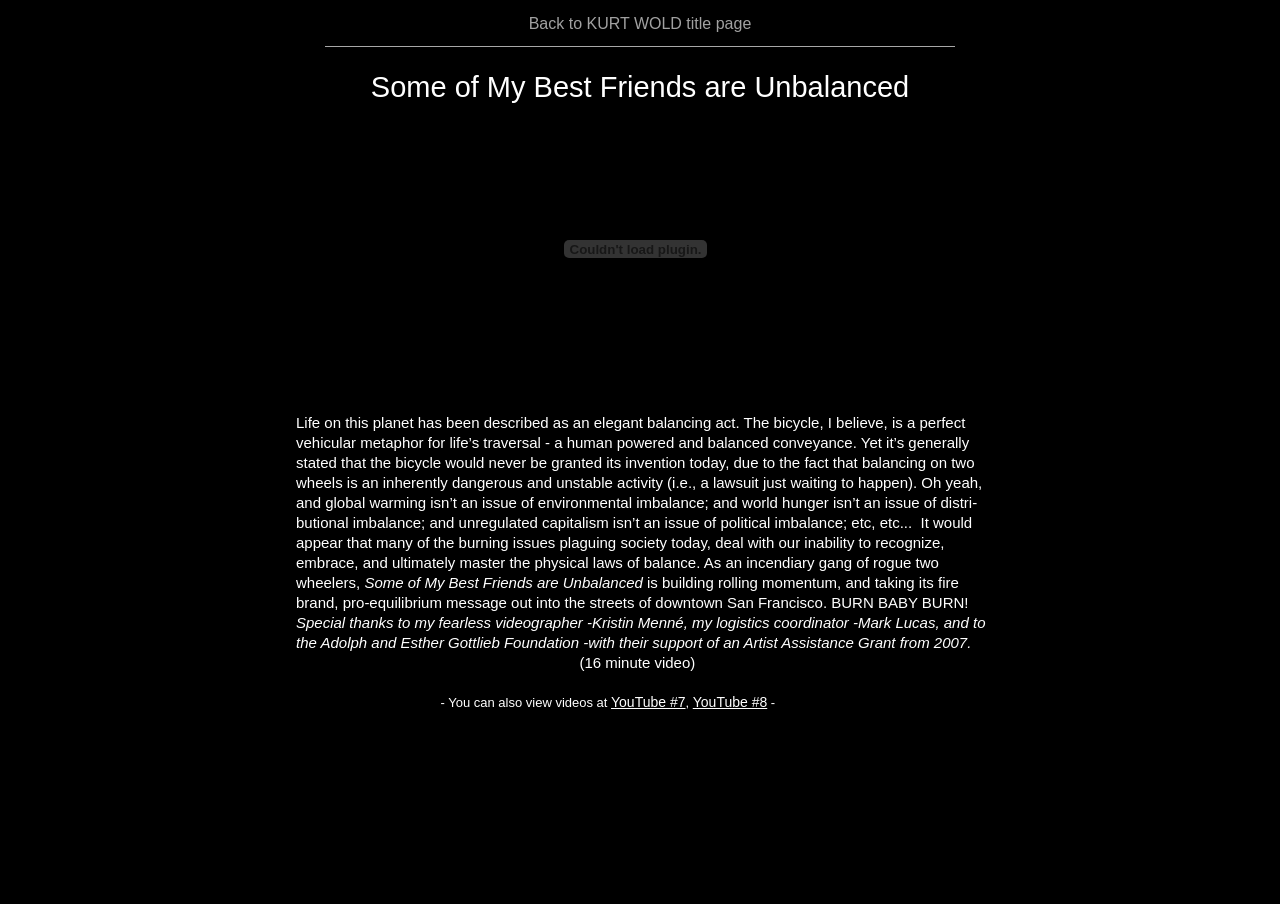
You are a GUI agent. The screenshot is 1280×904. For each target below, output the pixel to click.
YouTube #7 (648, 702)
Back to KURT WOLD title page (640, 23)
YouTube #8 (730, 702)
